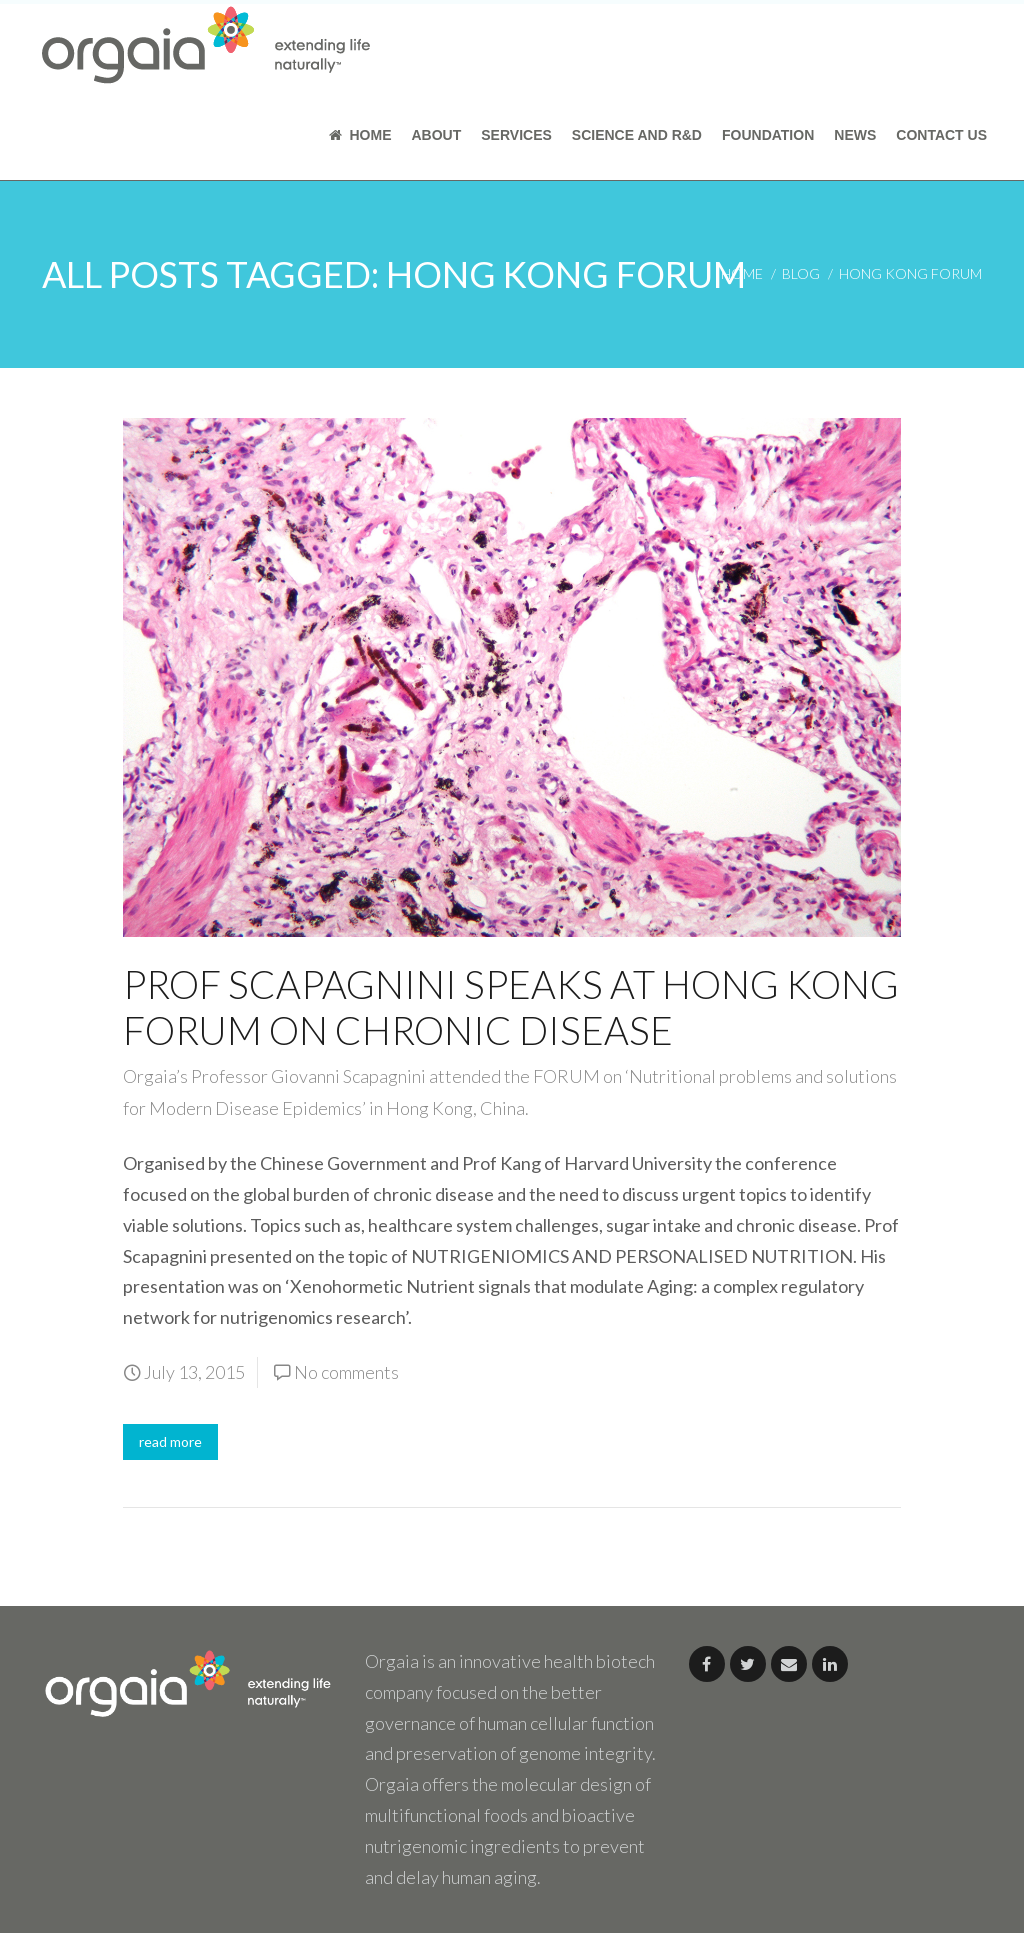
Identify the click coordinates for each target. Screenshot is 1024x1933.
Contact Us (941, 135)
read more (170, 1441)
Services (516, 135)
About (436, 135)
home (742, 273)
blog (801, 273)
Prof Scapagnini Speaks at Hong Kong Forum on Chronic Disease (511, 1007)
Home (360, 135)
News (855, 135)
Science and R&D (637, 135)
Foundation (768, 135)
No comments (346, 1372)
